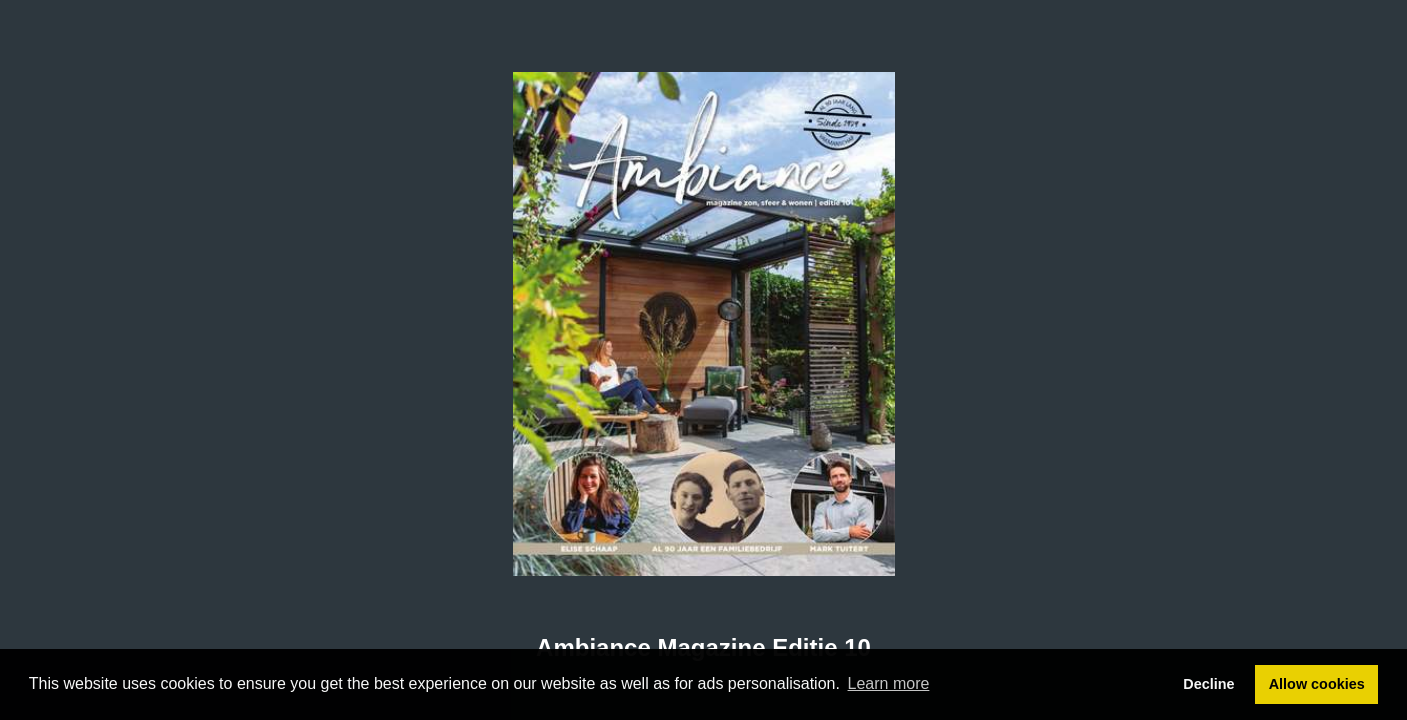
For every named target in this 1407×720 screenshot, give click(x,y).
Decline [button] (1208, 684)
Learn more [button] (889, 683)
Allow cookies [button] (1317, 684)
